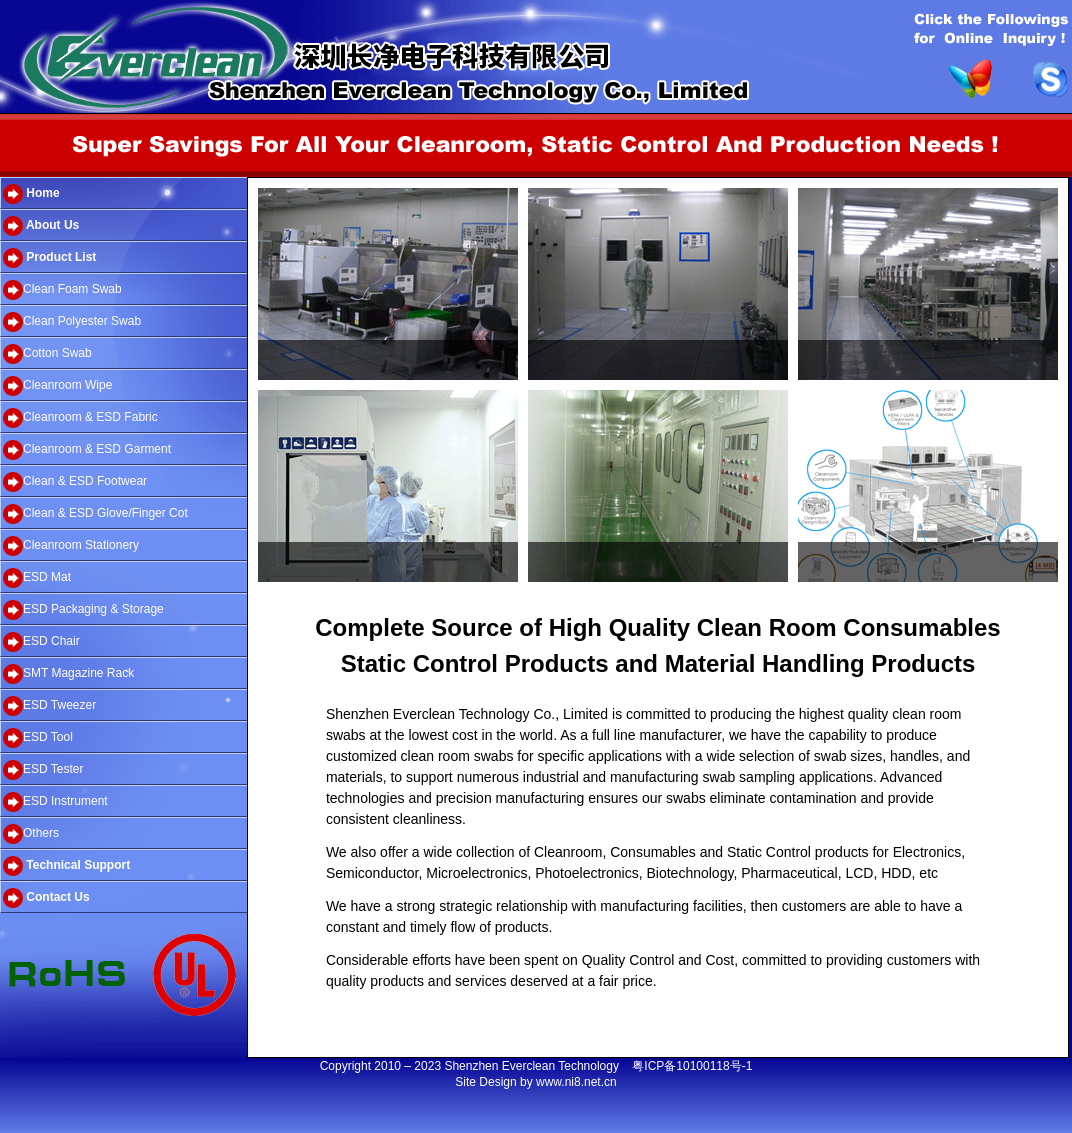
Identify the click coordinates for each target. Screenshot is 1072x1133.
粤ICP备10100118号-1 (692, 1066)
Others (31, 834)
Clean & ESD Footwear (75, 482)
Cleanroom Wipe (57, 386)
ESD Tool (38, 738)
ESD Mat (37, 578)
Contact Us (46, 898)
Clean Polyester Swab (72, 322)
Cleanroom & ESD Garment (87, 450)
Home (31, 194)
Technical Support (66, 866)
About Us (41, 226)
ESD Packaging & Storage (83, 610)
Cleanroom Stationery (71, 546)
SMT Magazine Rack (68, 674)
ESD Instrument (55, 802)
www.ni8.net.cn (576, 1082)
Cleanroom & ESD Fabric (80, 418)
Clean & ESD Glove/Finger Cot (95, 514)
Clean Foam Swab (62, 290)
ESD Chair (41, 642)
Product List (49, 258)
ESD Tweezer (49, 706)
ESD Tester (43, 770)
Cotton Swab (47, 354)
